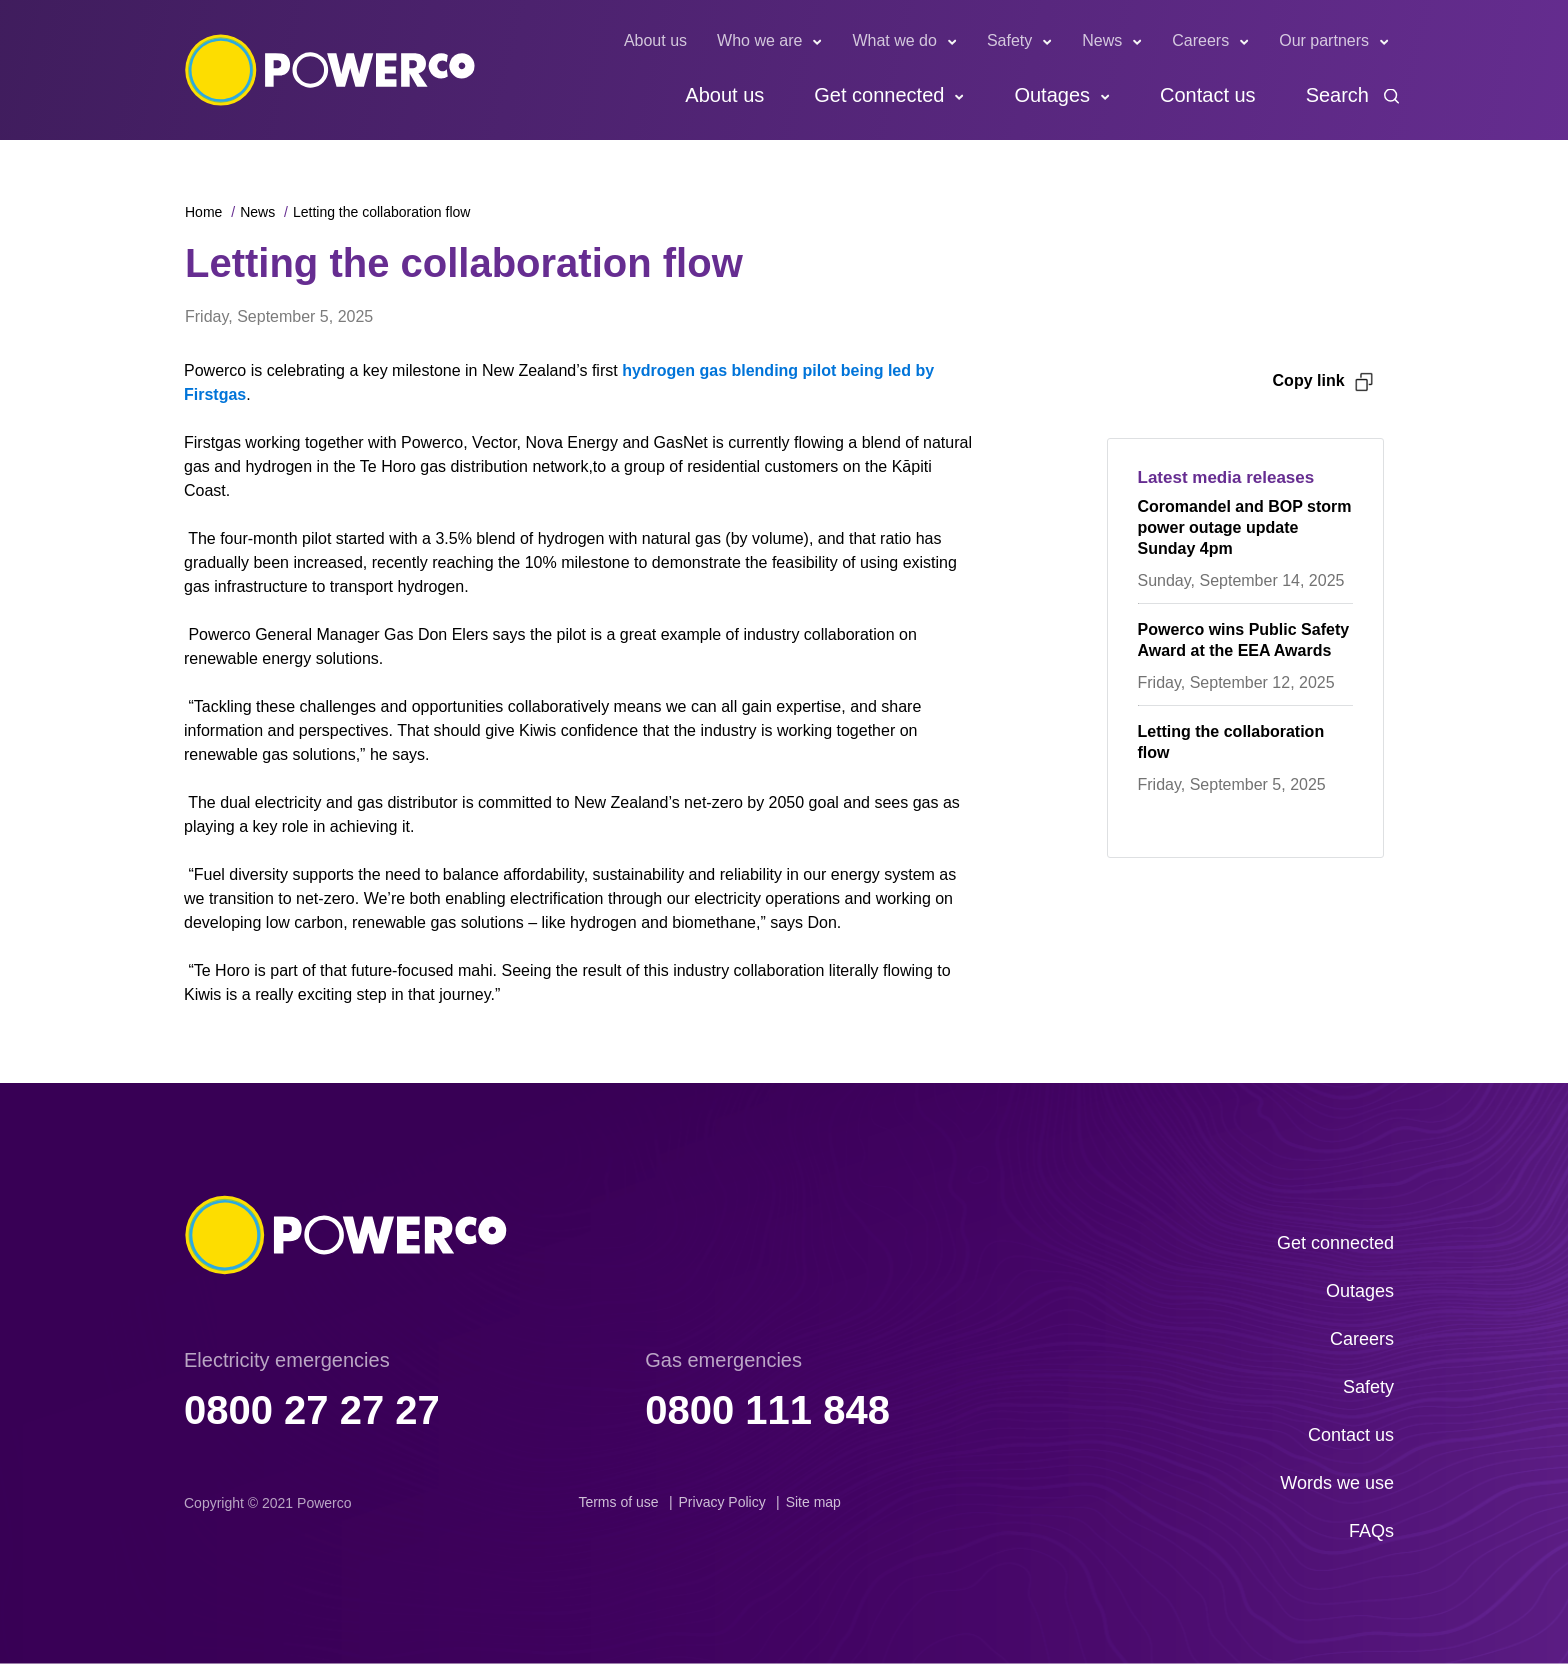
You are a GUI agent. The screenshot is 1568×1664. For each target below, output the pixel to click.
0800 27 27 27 (312, 1410)
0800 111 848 (767, 1410)
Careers (1200, 40)
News (1102, 40)
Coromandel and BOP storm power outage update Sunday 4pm (1245, 527)
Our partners (1324, 40)
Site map (813, 1502)
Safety (1009, 40)
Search (1337, 95)
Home (203, 212)
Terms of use (618, 1502)
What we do (894, 40)
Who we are (759, 40)
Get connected (879, 95)
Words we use (1337, 1483)
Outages (1052, 95)
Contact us (1208, 95)
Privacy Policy (722, 1502)
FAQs (1371, 1531)
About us (655, 40)
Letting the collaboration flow (381, 212)
